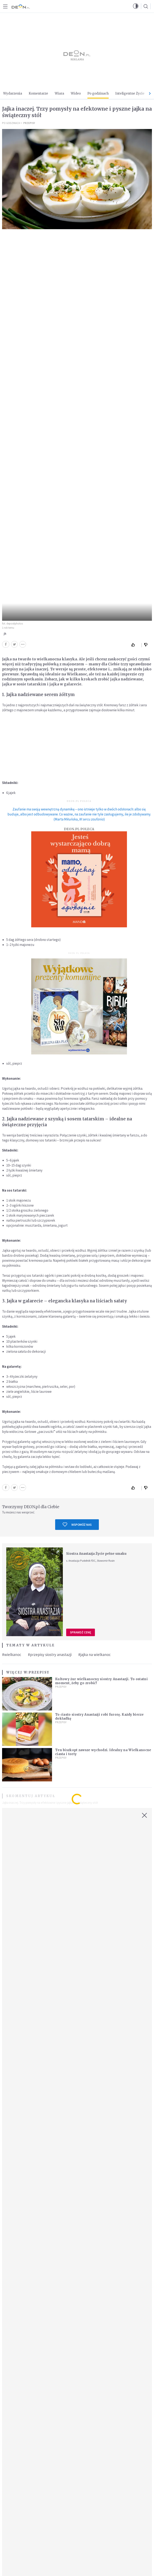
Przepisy (29, 123)
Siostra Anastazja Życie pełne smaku (96, 1554)
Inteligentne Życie (129, 93)
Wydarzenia (12, 93)
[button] (136, 6)
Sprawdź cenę (80, 1632)
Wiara (59, 93)
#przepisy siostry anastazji (50, 1654)
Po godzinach (98, 93)
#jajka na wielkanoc (94, 1654)
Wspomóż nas (77, 1524)
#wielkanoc (11, 1654)
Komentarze (38, 93)
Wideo (76, 93)
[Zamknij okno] (144, 1815)
